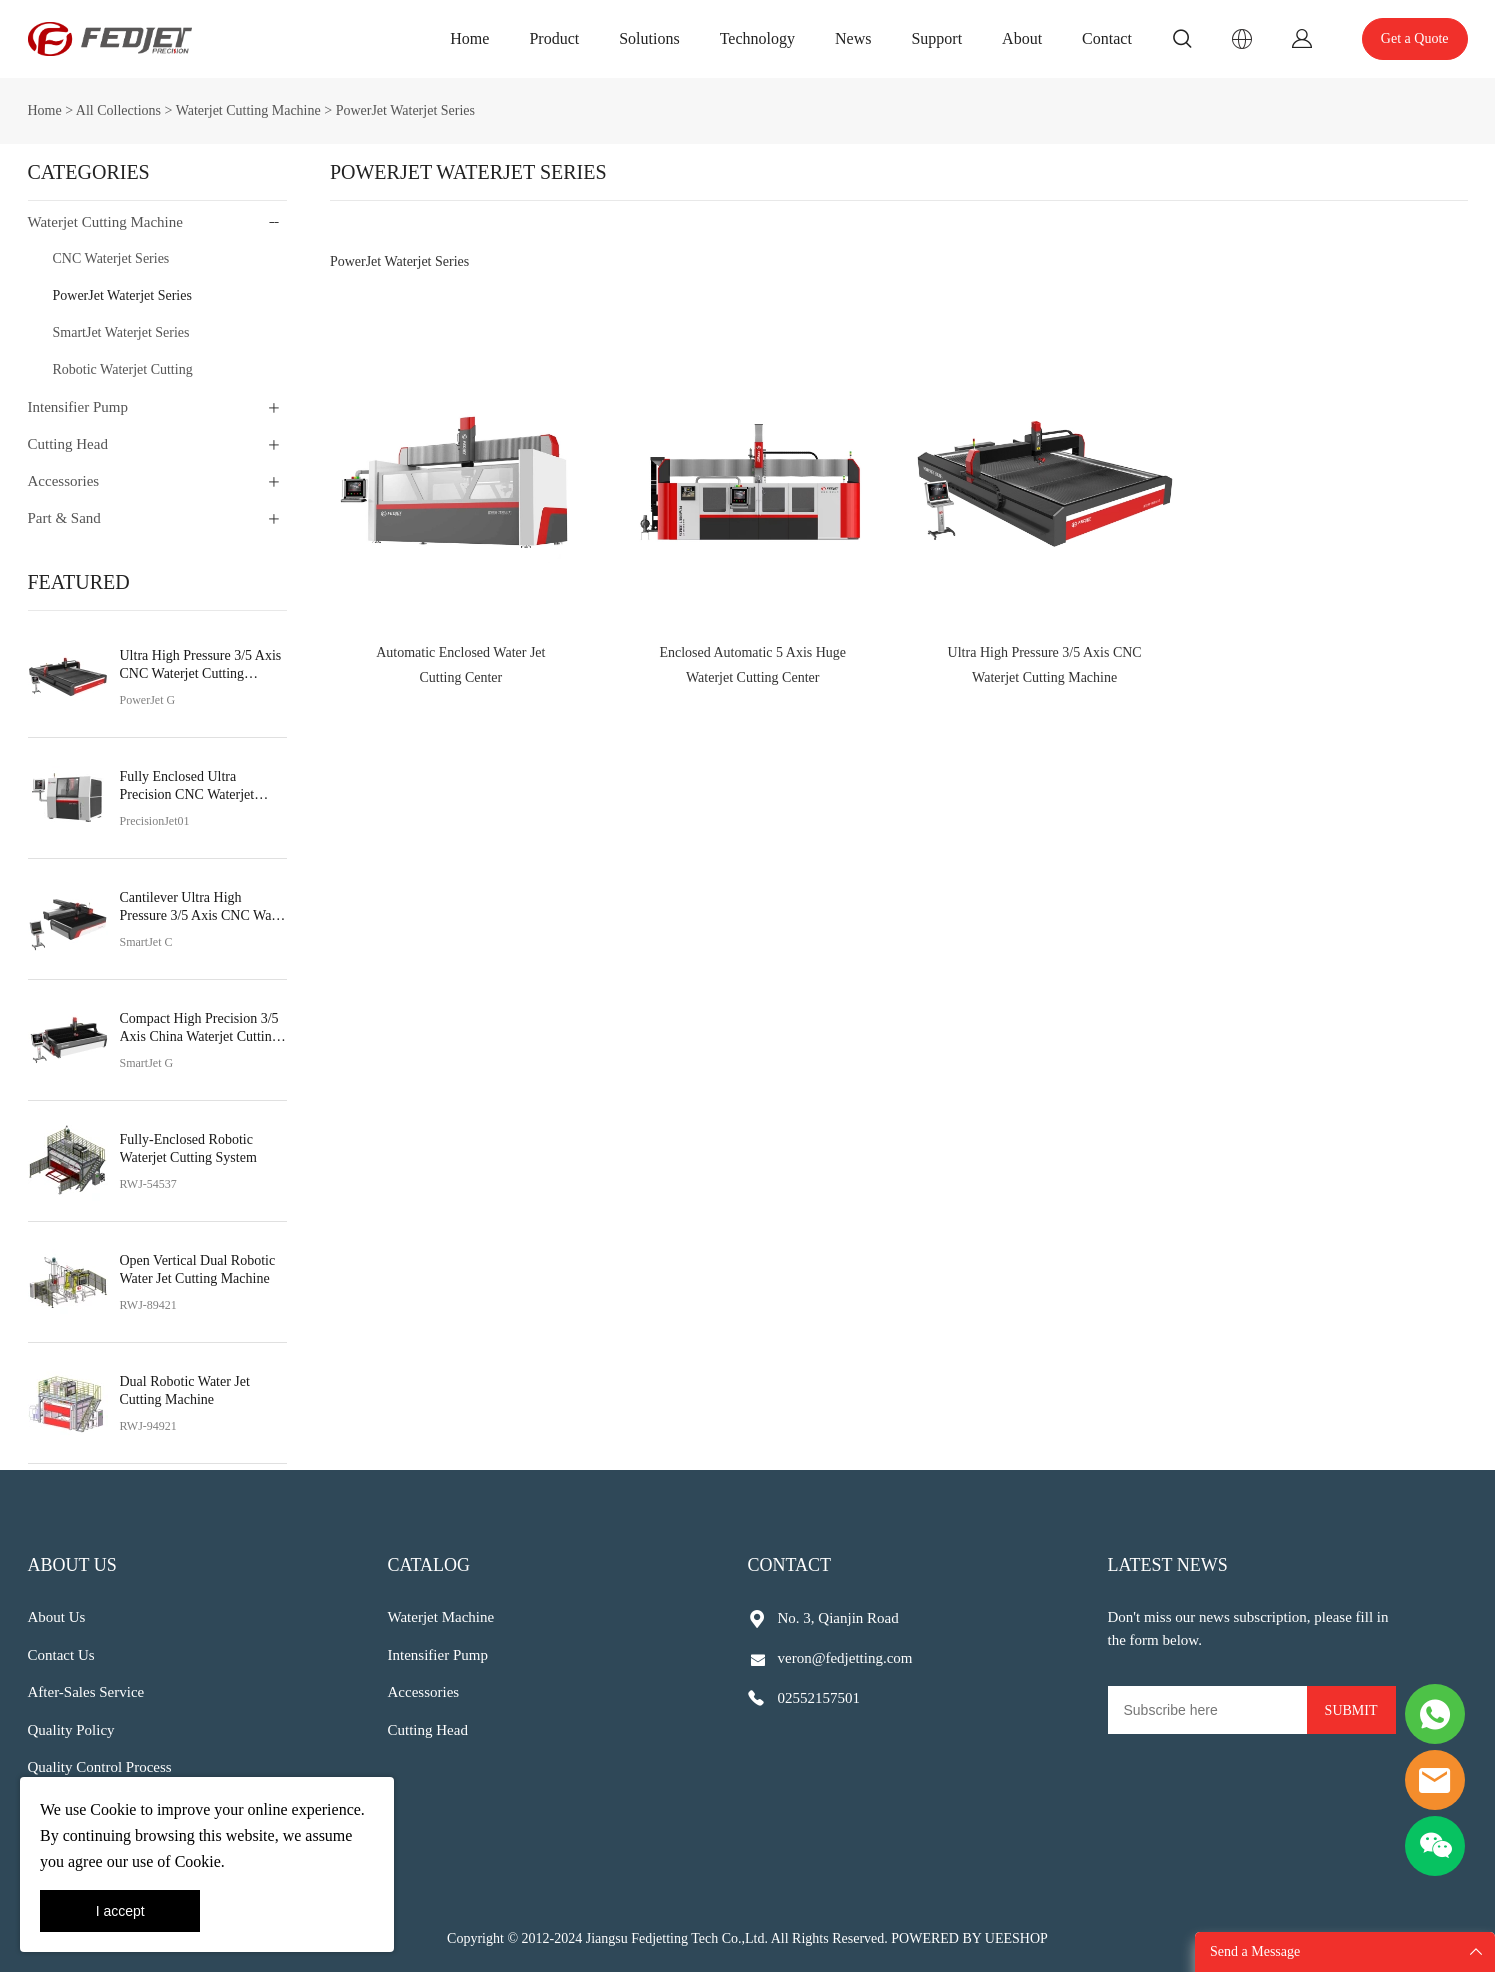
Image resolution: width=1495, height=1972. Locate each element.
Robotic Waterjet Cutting (123, 369)
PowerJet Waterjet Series (405, 110)
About (1022, 38)
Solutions (649, 38)
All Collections (118, 110)
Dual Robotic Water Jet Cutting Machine (185, 1390)
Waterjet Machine (441, 1617)
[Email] (1207, 1710)
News (853, 38)
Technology (757, 38)
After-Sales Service (86, 1692)
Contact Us (61, 1655)
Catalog (429, 1565)
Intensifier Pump (78, 407)
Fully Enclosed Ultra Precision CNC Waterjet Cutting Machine (187, 786)
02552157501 (819, 1698)
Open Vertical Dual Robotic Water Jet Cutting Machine (198, 1269)
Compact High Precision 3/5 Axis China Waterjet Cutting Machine (199, 1028)
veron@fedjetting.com (845, 1658)
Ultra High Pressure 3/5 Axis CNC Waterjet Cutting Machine (201, 665)
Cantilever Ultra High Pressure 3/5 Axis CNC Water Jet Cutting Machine (203, 907)
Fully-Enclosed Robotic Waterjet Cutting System (188, 1148)
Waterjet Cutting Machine (248, 110)
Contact (1107, 38)
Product (554, 38)
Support (936, 38)
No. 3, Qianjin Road (838, 1618)
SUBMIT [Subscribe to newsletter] (1351, 1710)
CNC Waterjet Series (111, 258)
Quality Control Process (100, 1767)
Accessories (64, 481)
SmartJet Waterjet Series (121, 332)
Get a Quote (1415, 38)
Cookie (113, 1809)
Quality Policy (71, 1730)
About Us (72, 1565)
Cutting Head (68, 444)
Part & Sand (64, 518)
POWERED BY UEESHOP (969, 1938)
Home (469, 38)
